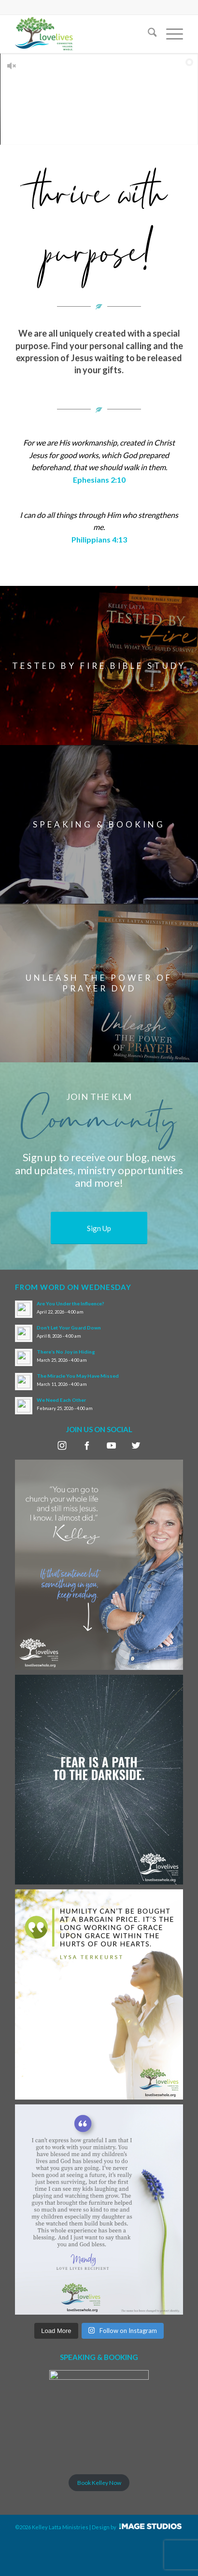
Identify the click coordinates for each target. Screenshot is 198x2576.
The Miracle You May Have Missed (78, 1376)
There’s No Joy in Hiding (66, 1352)
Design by (130, 2565)
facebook (86, 1445)
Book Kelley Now (99, 2482)
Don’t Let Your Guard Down (69, 1327)
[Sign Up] (99, 1228)
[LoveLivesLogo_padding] (82, 33)
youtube (111, 1445)
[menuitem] (147, 33)
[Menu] (169, 33)
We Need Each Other (61, 1400)
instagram (62, 1445)
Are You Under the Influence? (70, 1303)
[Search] (147, 33)
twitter (135, 1445)
